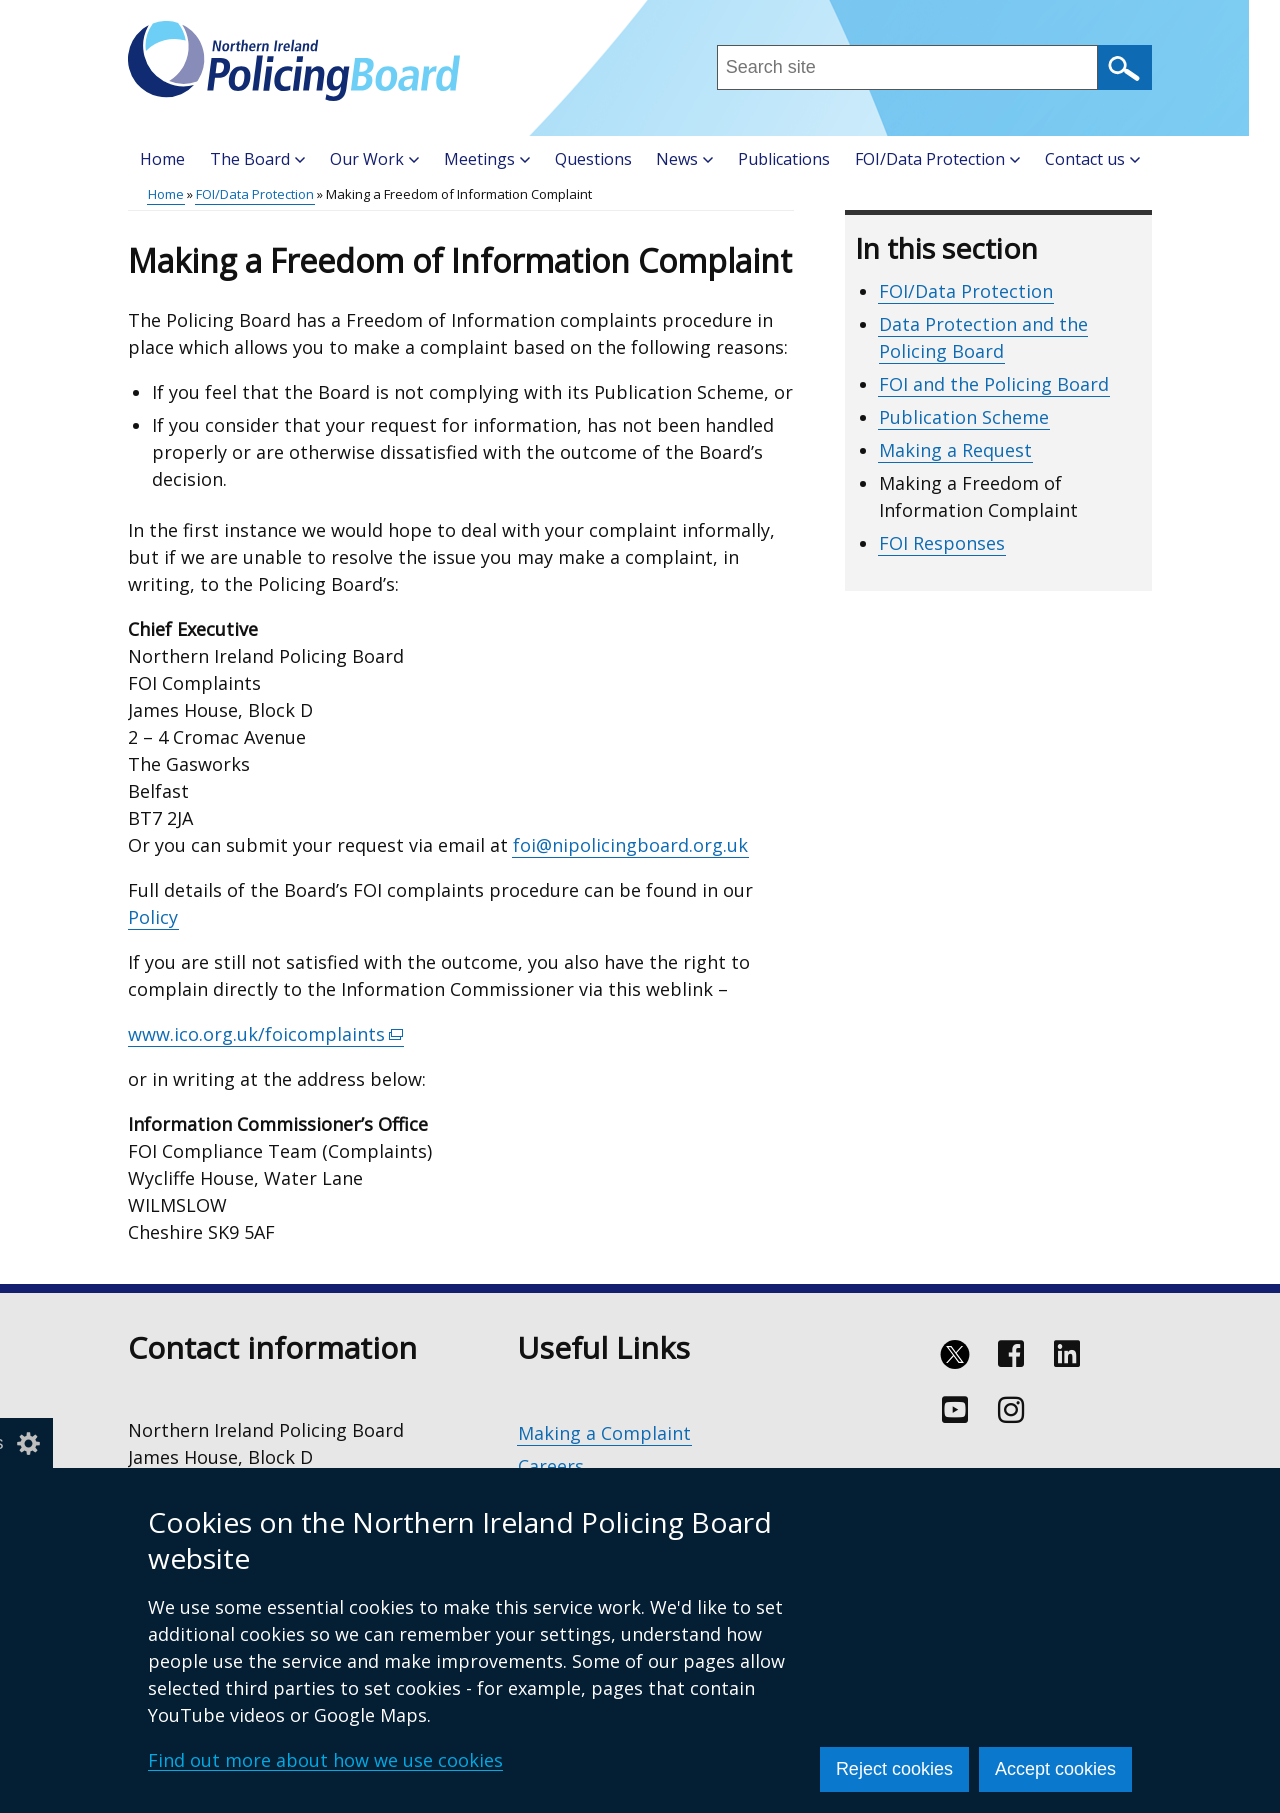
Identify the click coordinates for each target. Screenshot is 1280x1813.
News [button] (684, 159)
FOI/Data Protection (255, 194)
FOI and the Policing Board (994, 384)
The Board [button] (257, 159)
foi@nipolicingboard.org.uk (630, 845)
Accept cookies (1055, 1769)
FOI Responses (942, 543)
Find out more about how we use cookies (325, 1760)
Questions (593, 159)
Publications (784, 159)
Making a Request (955, 450)
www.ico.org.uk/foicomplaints (266, 1034)
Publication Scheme (964, 417)
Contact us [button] (1092, 159)
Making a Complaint (604, 1433)
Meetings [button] (487, 159)
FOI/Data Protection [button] (937, 159)
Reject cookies (894, 1769)
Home (162, 159)
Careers (551, 1466)
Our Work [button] (374, 159)
